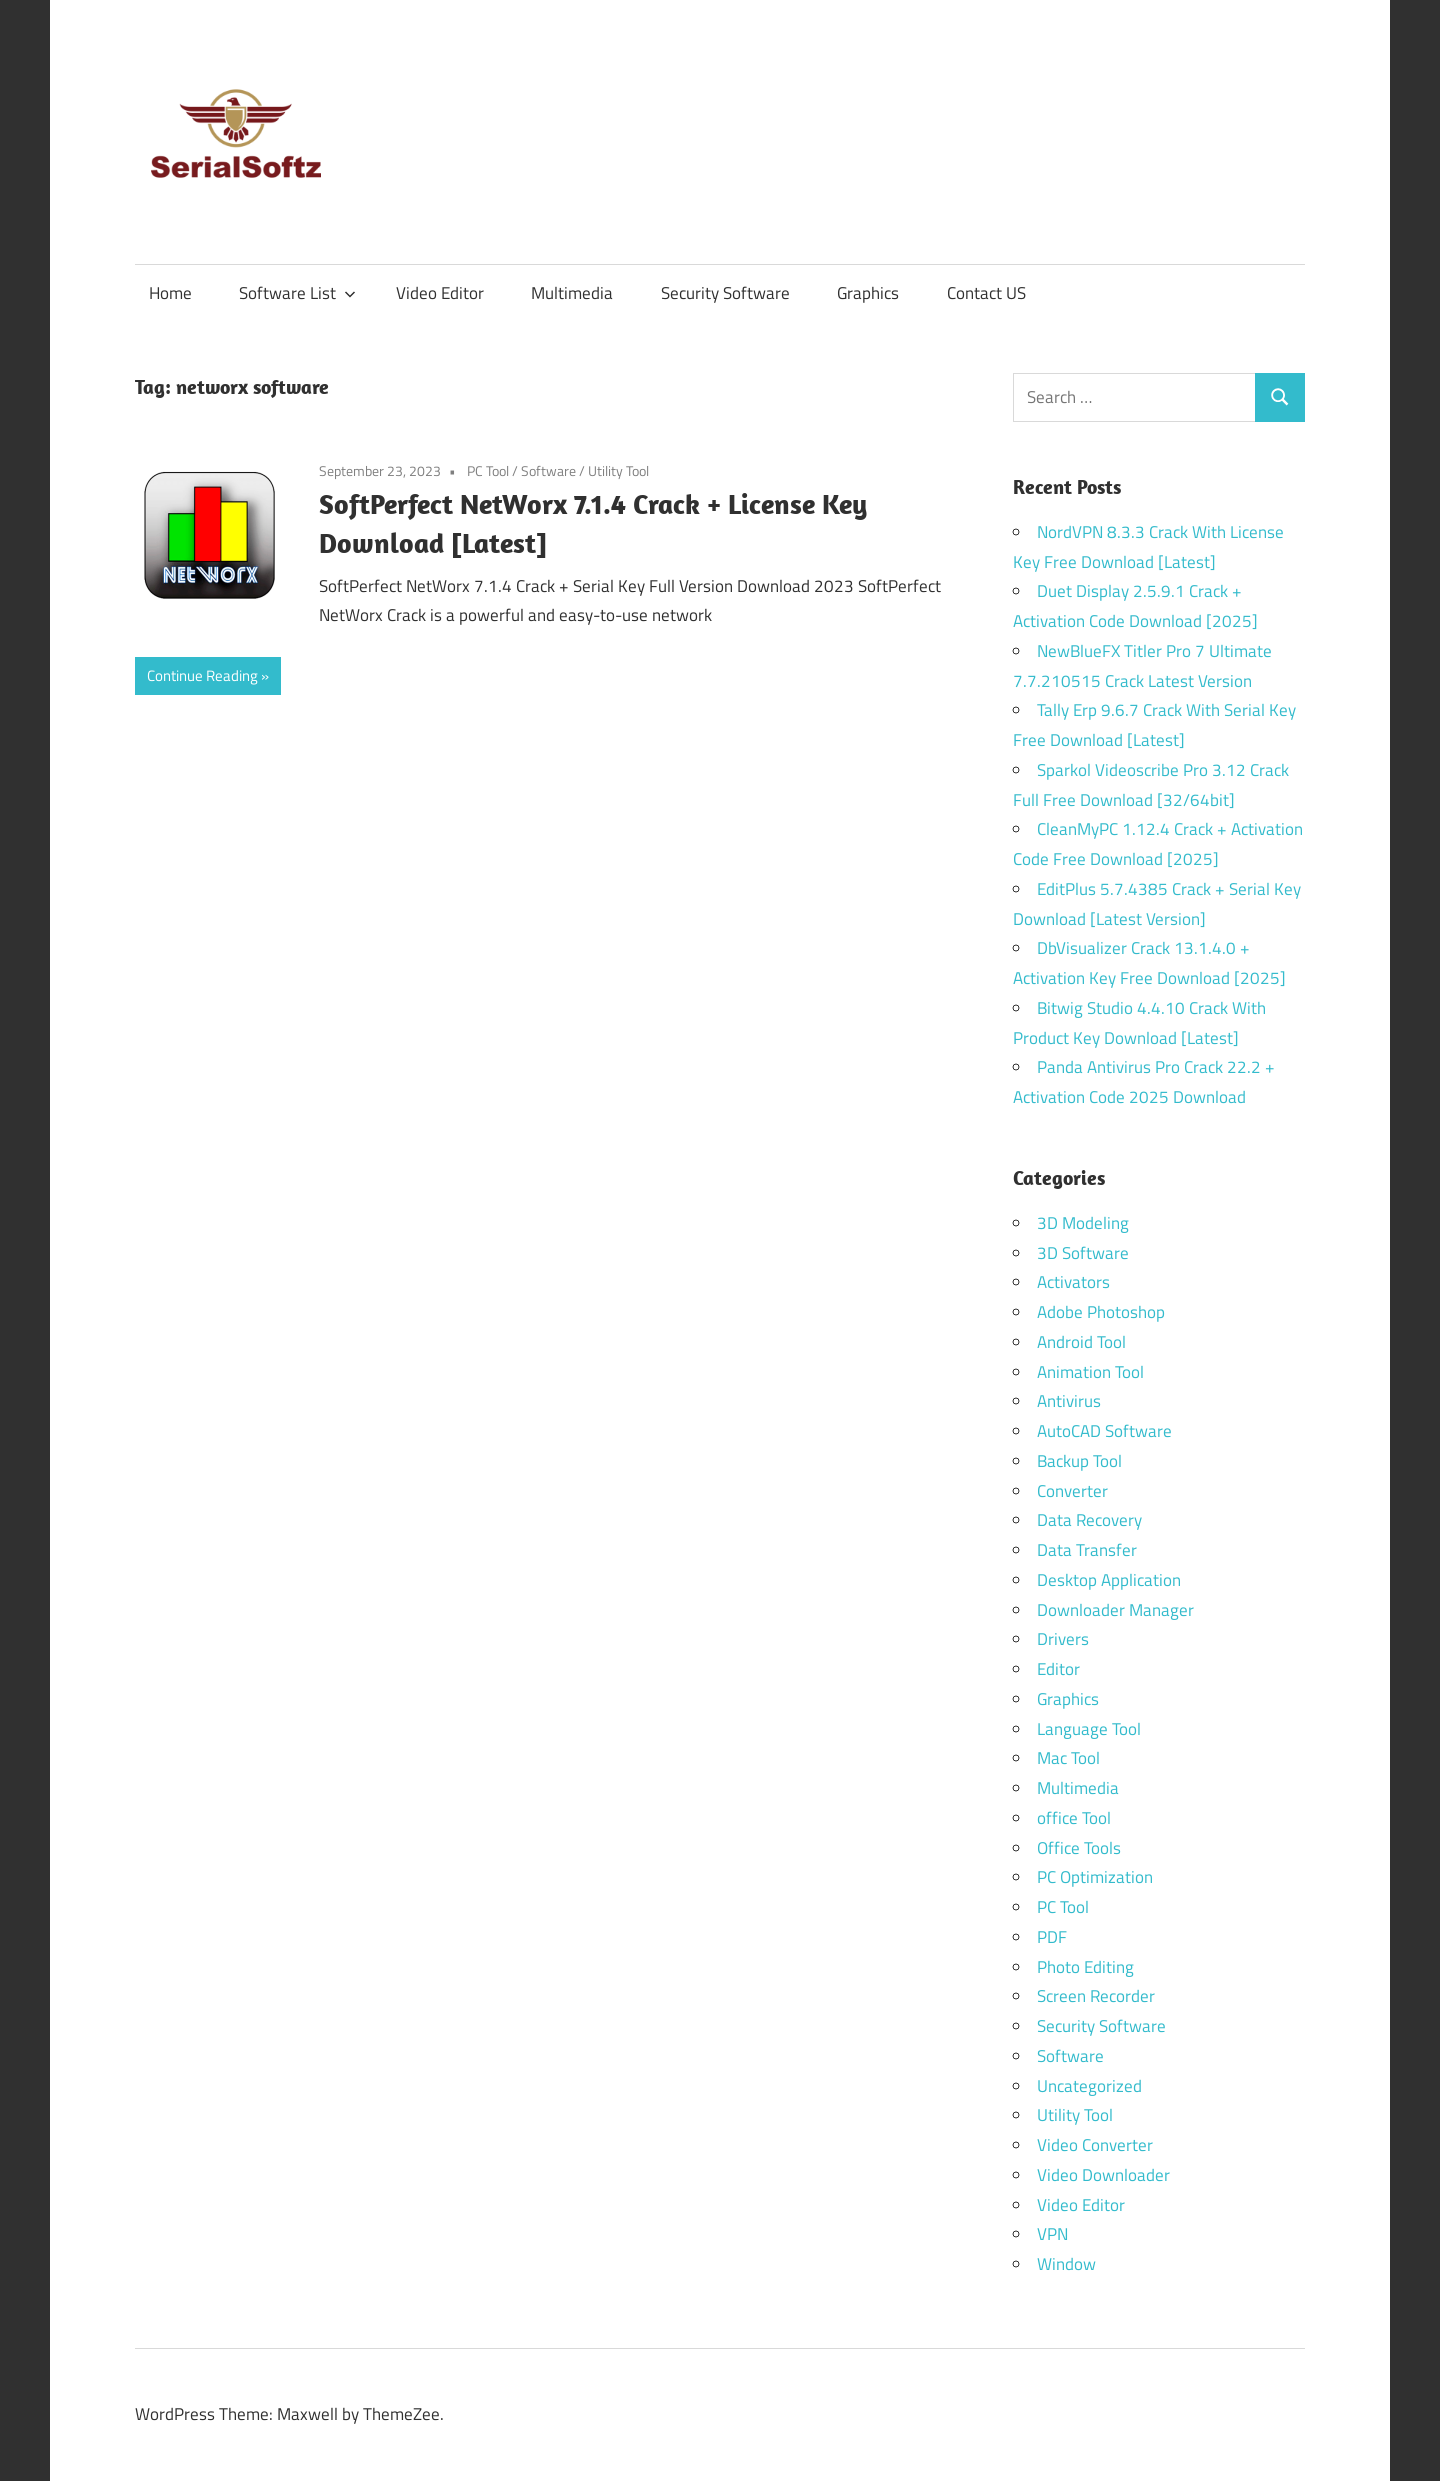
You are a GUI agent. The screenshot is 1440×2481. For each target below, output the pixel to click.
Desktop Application (1109, 1580)
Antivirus (1069, 1401)
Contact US (986, 293)
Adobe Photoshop (1101, 1312)
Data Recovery (1089, 1520)
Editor (1058, 1669)
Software (548, 470)
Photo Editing (1085, 1967)
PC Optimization (1095, 1877)
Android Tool (1081, 1342)
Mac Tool (1068, 1758)
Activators (1073, 1282)
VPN (1052, 2234)
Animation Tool (1090, 1372)
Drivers (1063, 1639)
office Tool (1074, 1818)
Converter (1072, 1491)
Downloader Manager (1115, 1610)
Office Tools (1079, 1848)
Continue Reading (202, 675)
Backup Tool (1079, 1461)
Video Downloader (1103, 2175)
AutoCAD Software (1104, 1431)
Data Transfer (1087, 1550)
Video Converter (1095, 2145)
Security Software (725, 293)
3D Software (1083, 1253)
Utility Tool (618, 470)
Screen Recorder (1096, 1996)
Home (170, 293)
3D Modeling (1083, 1223)
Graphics (868, 293)
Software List (297, 293)
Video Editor (440, 293)
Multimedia (572, 293)
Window (1066, 2264)
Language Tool (1089, 1729)
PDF (1052, 1937)
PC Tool (488, 470)
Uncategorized (1089, 2086)
